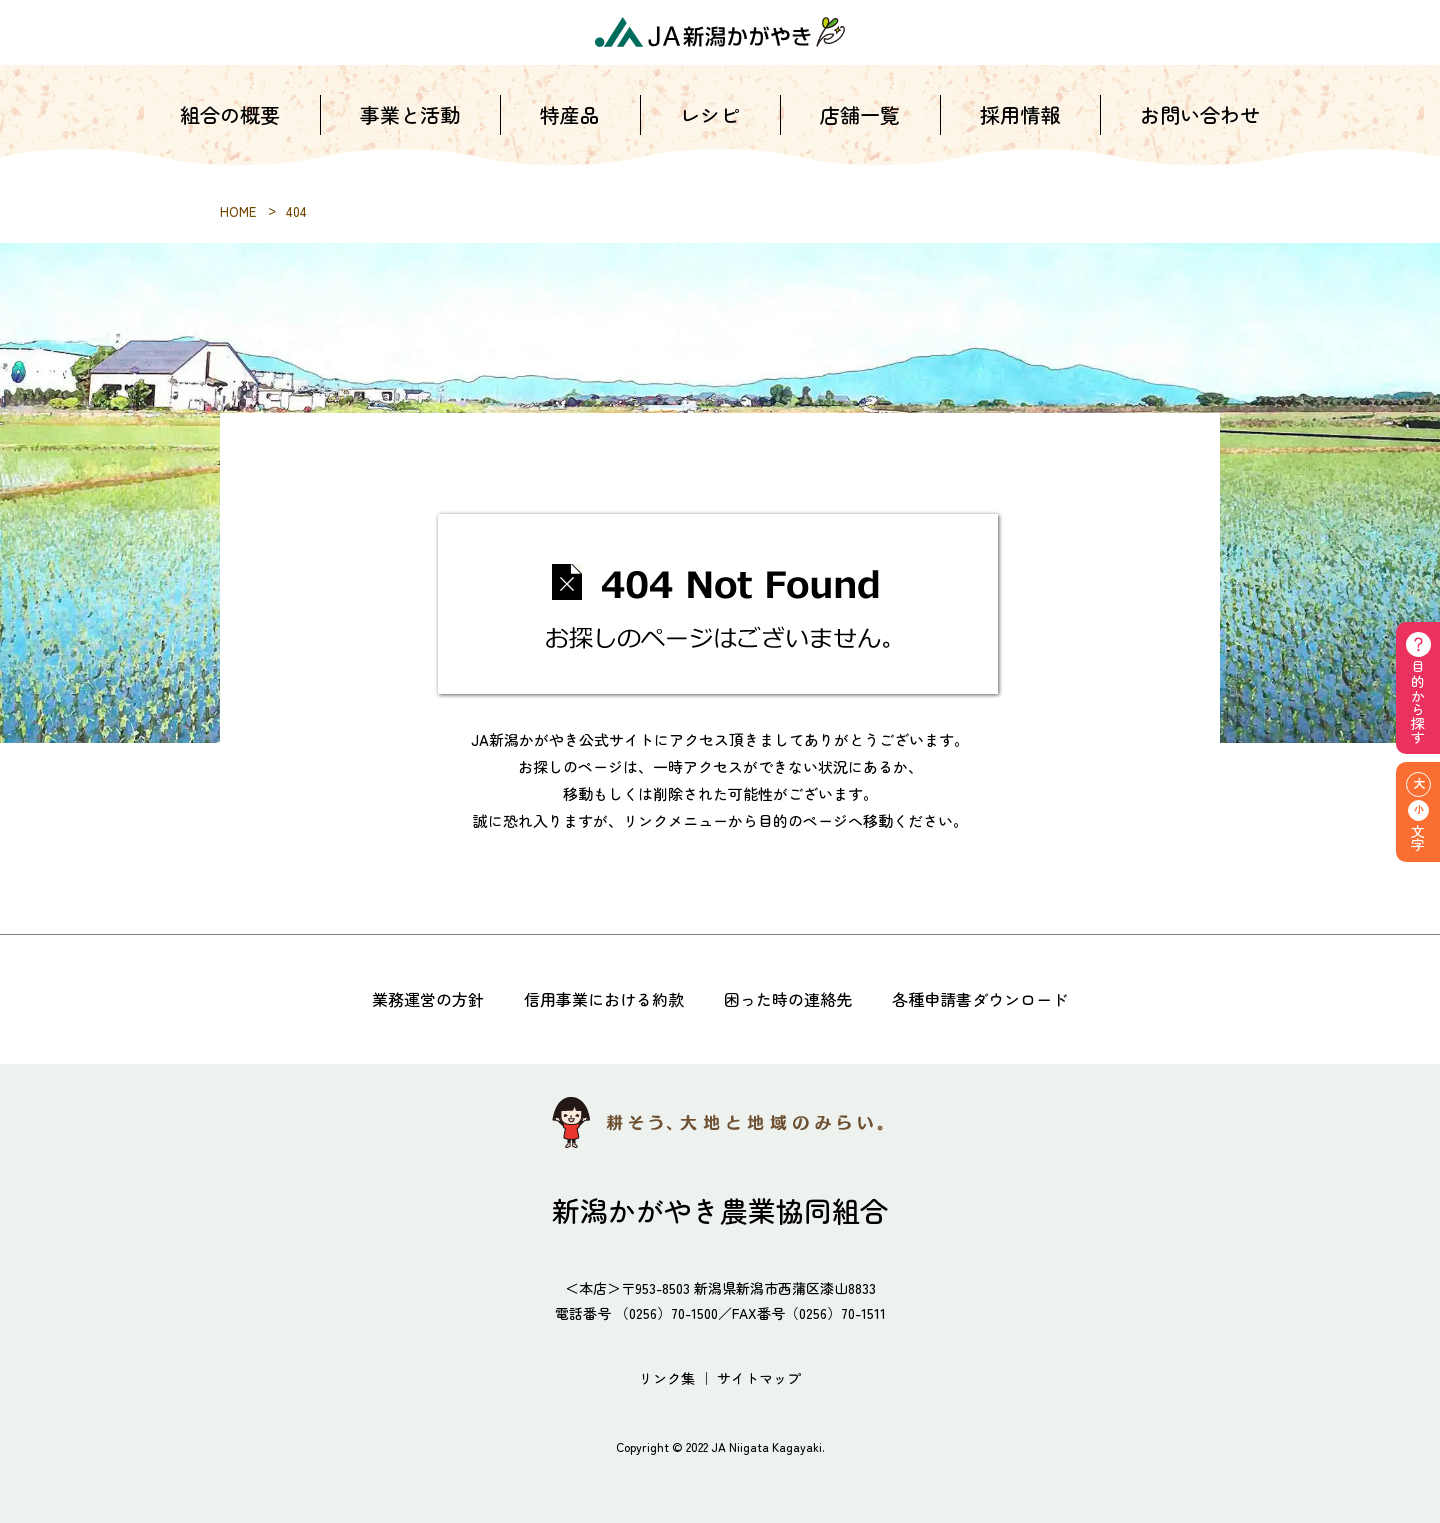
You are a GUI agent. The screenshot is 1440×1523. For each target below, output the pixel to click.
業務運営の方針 (428, 999)
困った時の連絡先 (788, 999)
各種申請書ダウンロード (980, 999)
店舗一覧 (860, 129)
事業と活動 (410, 129)
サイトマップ (759, 1378)
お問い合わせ (1200, 129)
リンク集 (667, 1378)
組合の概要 (230, 129)
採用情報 (1020, 129)
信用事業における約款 (604, 999)
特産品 (570, 129)
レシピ (710, 129)
